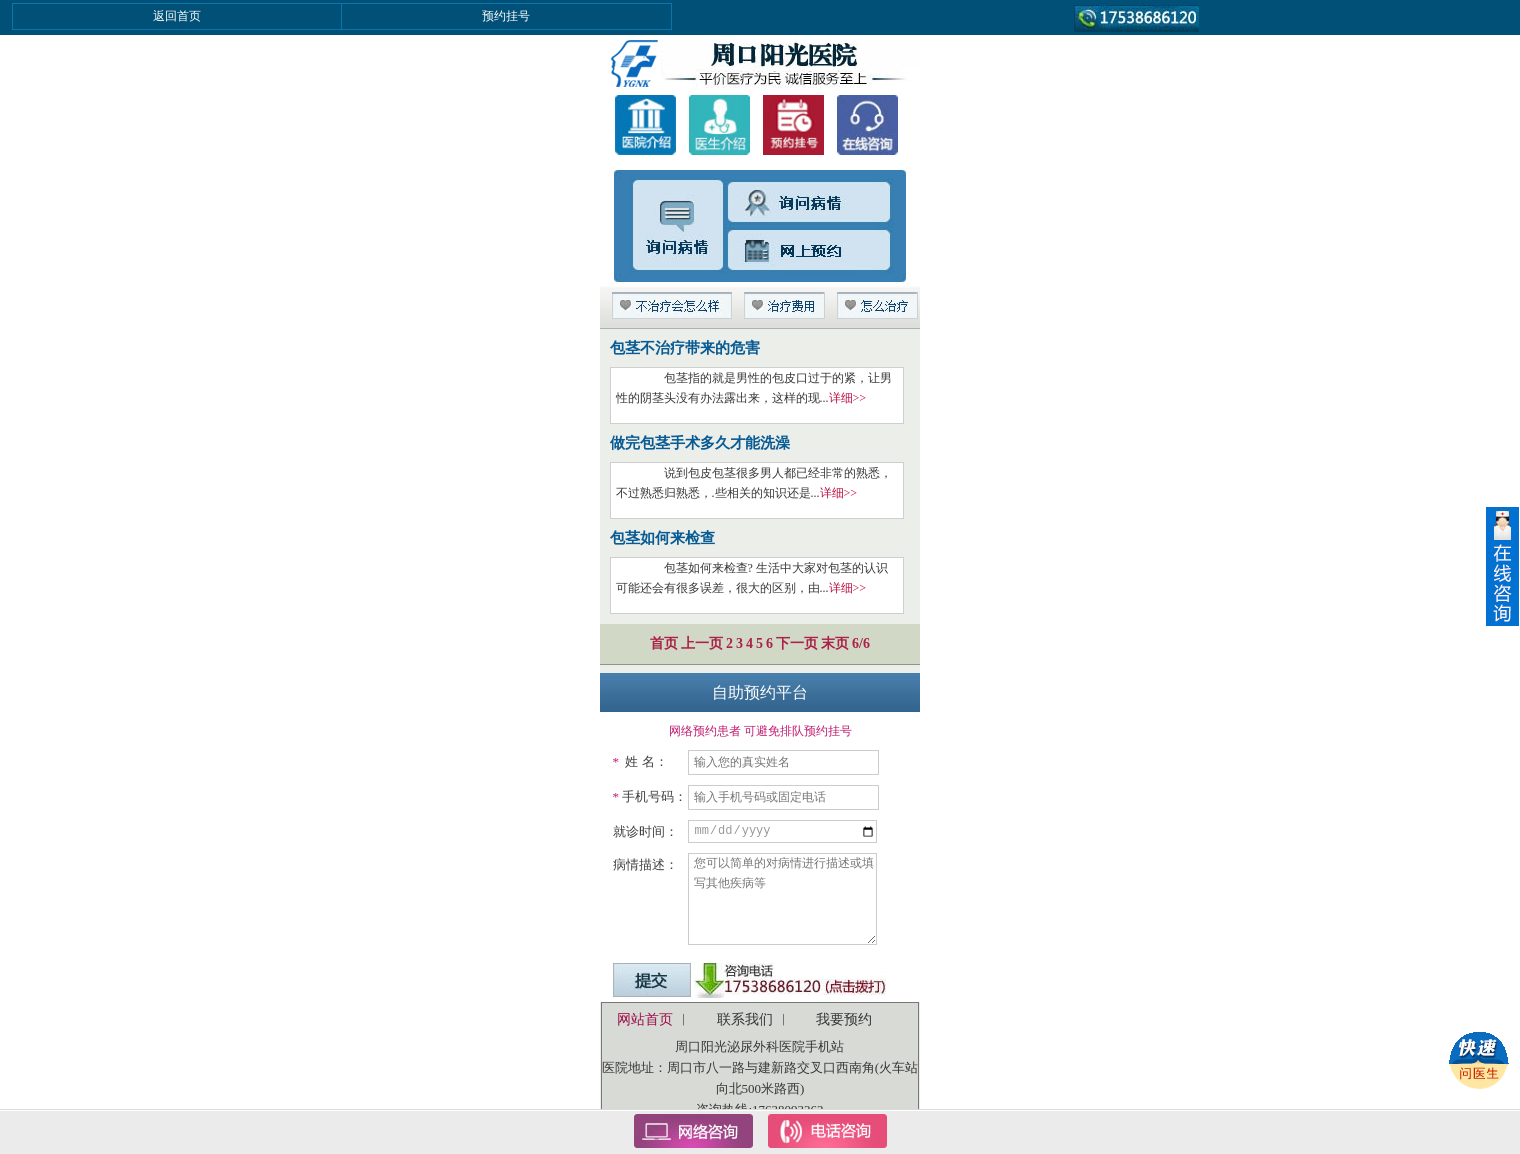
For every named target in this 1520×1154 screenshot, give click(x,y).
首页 (664, 643)
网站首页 (645, 1019)
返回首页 (177, 16)
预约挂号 (506, 16)
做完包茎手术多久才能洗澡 (700, 443)
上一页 (702, 643)
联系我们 (745, 1019)
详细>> (848, 398)
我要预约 (844, 1019)
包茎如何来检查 (662, 538)
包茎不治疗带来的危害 (685, 348)
